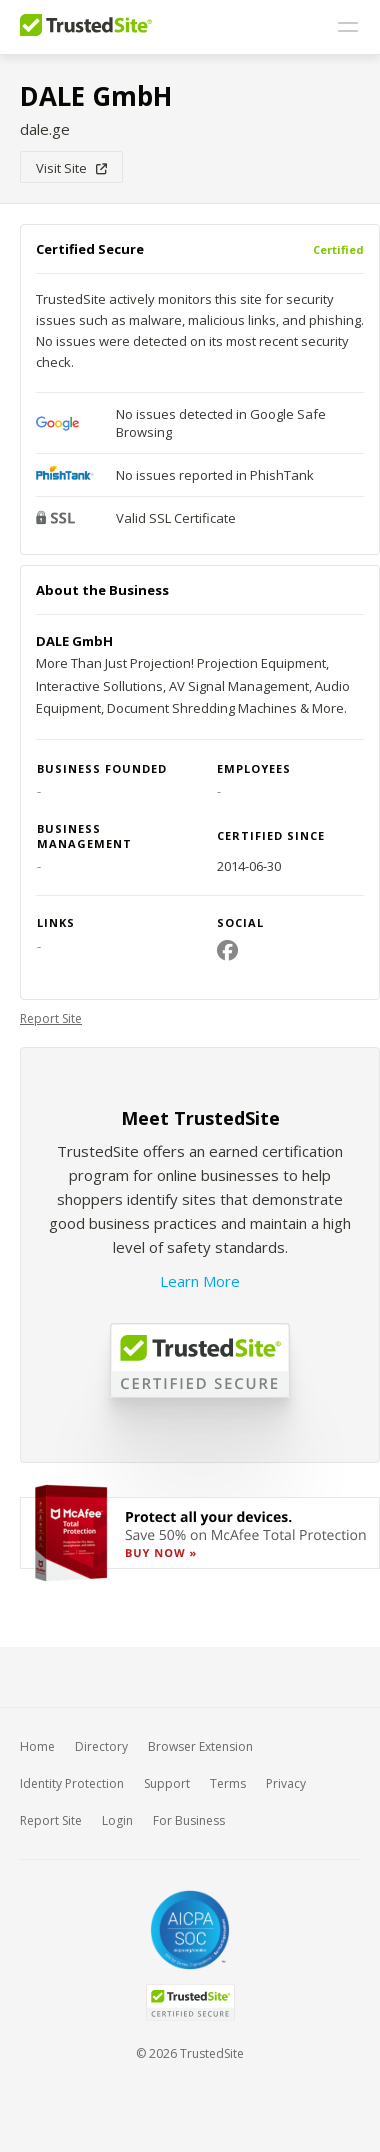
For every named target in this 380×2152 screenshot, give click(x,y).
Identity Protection (72, 1783)
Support (167, 1783)
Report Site (51, 1018)
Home (37, 1746)
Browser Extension (200, 1746)
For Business (189, 1820)
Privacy (286, 1783)
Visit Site (71, 168)
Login (117, 1820)
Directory (101, 1746)
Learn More (200, 1281)
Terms (228, 1783)
